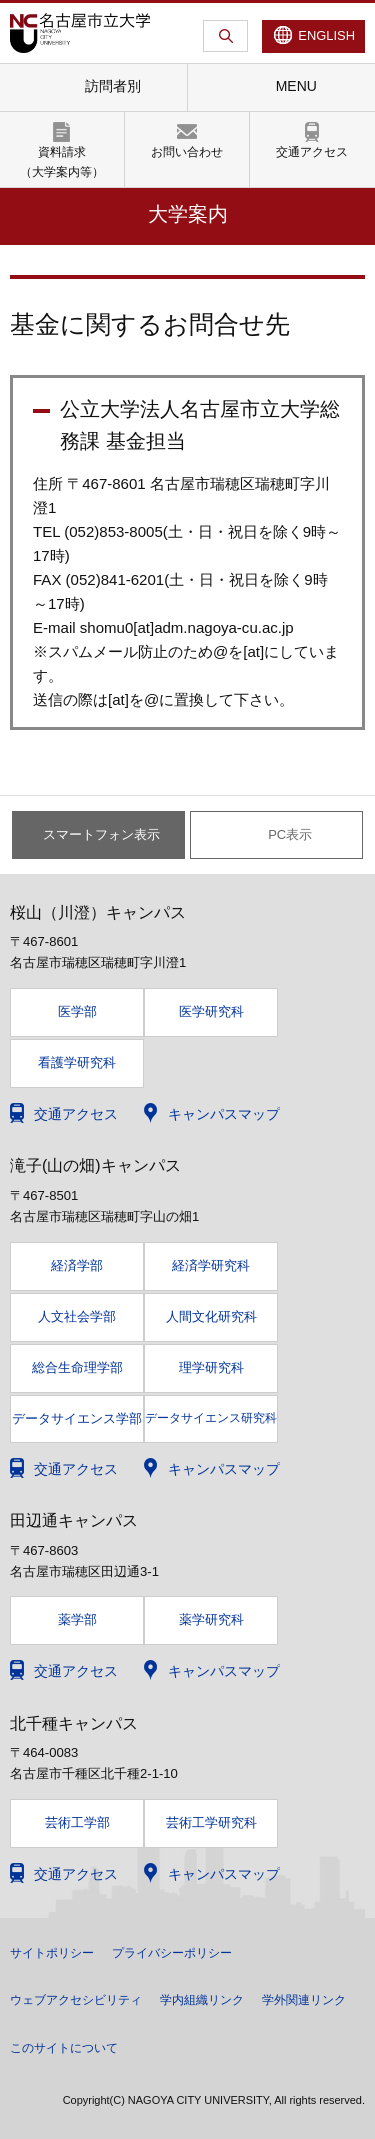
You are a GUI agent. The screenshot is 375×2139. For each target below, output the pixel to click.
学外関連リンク (304, 2000)
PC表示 (290, 834)
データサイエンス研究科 (211, 1418)
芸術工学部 (77, 1822)
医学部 (77, 1011)
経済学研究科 (211, 1265)
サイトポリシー (52, 1953)
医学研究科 (211, 1011)
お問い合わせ (187, 152)
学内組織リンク (202, 2000)
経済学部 (77, 1265)
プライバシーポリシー (172, 1953)
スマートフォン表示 (101, 834)
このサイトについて (64, 2048)
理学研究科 (211, 1367)
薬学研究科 (211, 1619)
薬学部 (77, 1619)
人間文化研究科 (211, 1316)
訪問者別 (113, 86)
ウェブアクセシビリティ (76, 2000)
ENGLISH (326, 35)
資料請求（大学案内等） (62, 161)
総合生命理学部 (77, 1367)
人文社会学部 (77, 1316)
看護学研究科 (77, 1062)
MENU (296, 86)
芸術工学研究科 (211, 1822)
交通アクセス (312, 152)
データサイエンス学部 (77, 1419)
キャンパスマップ (224, 1114)
